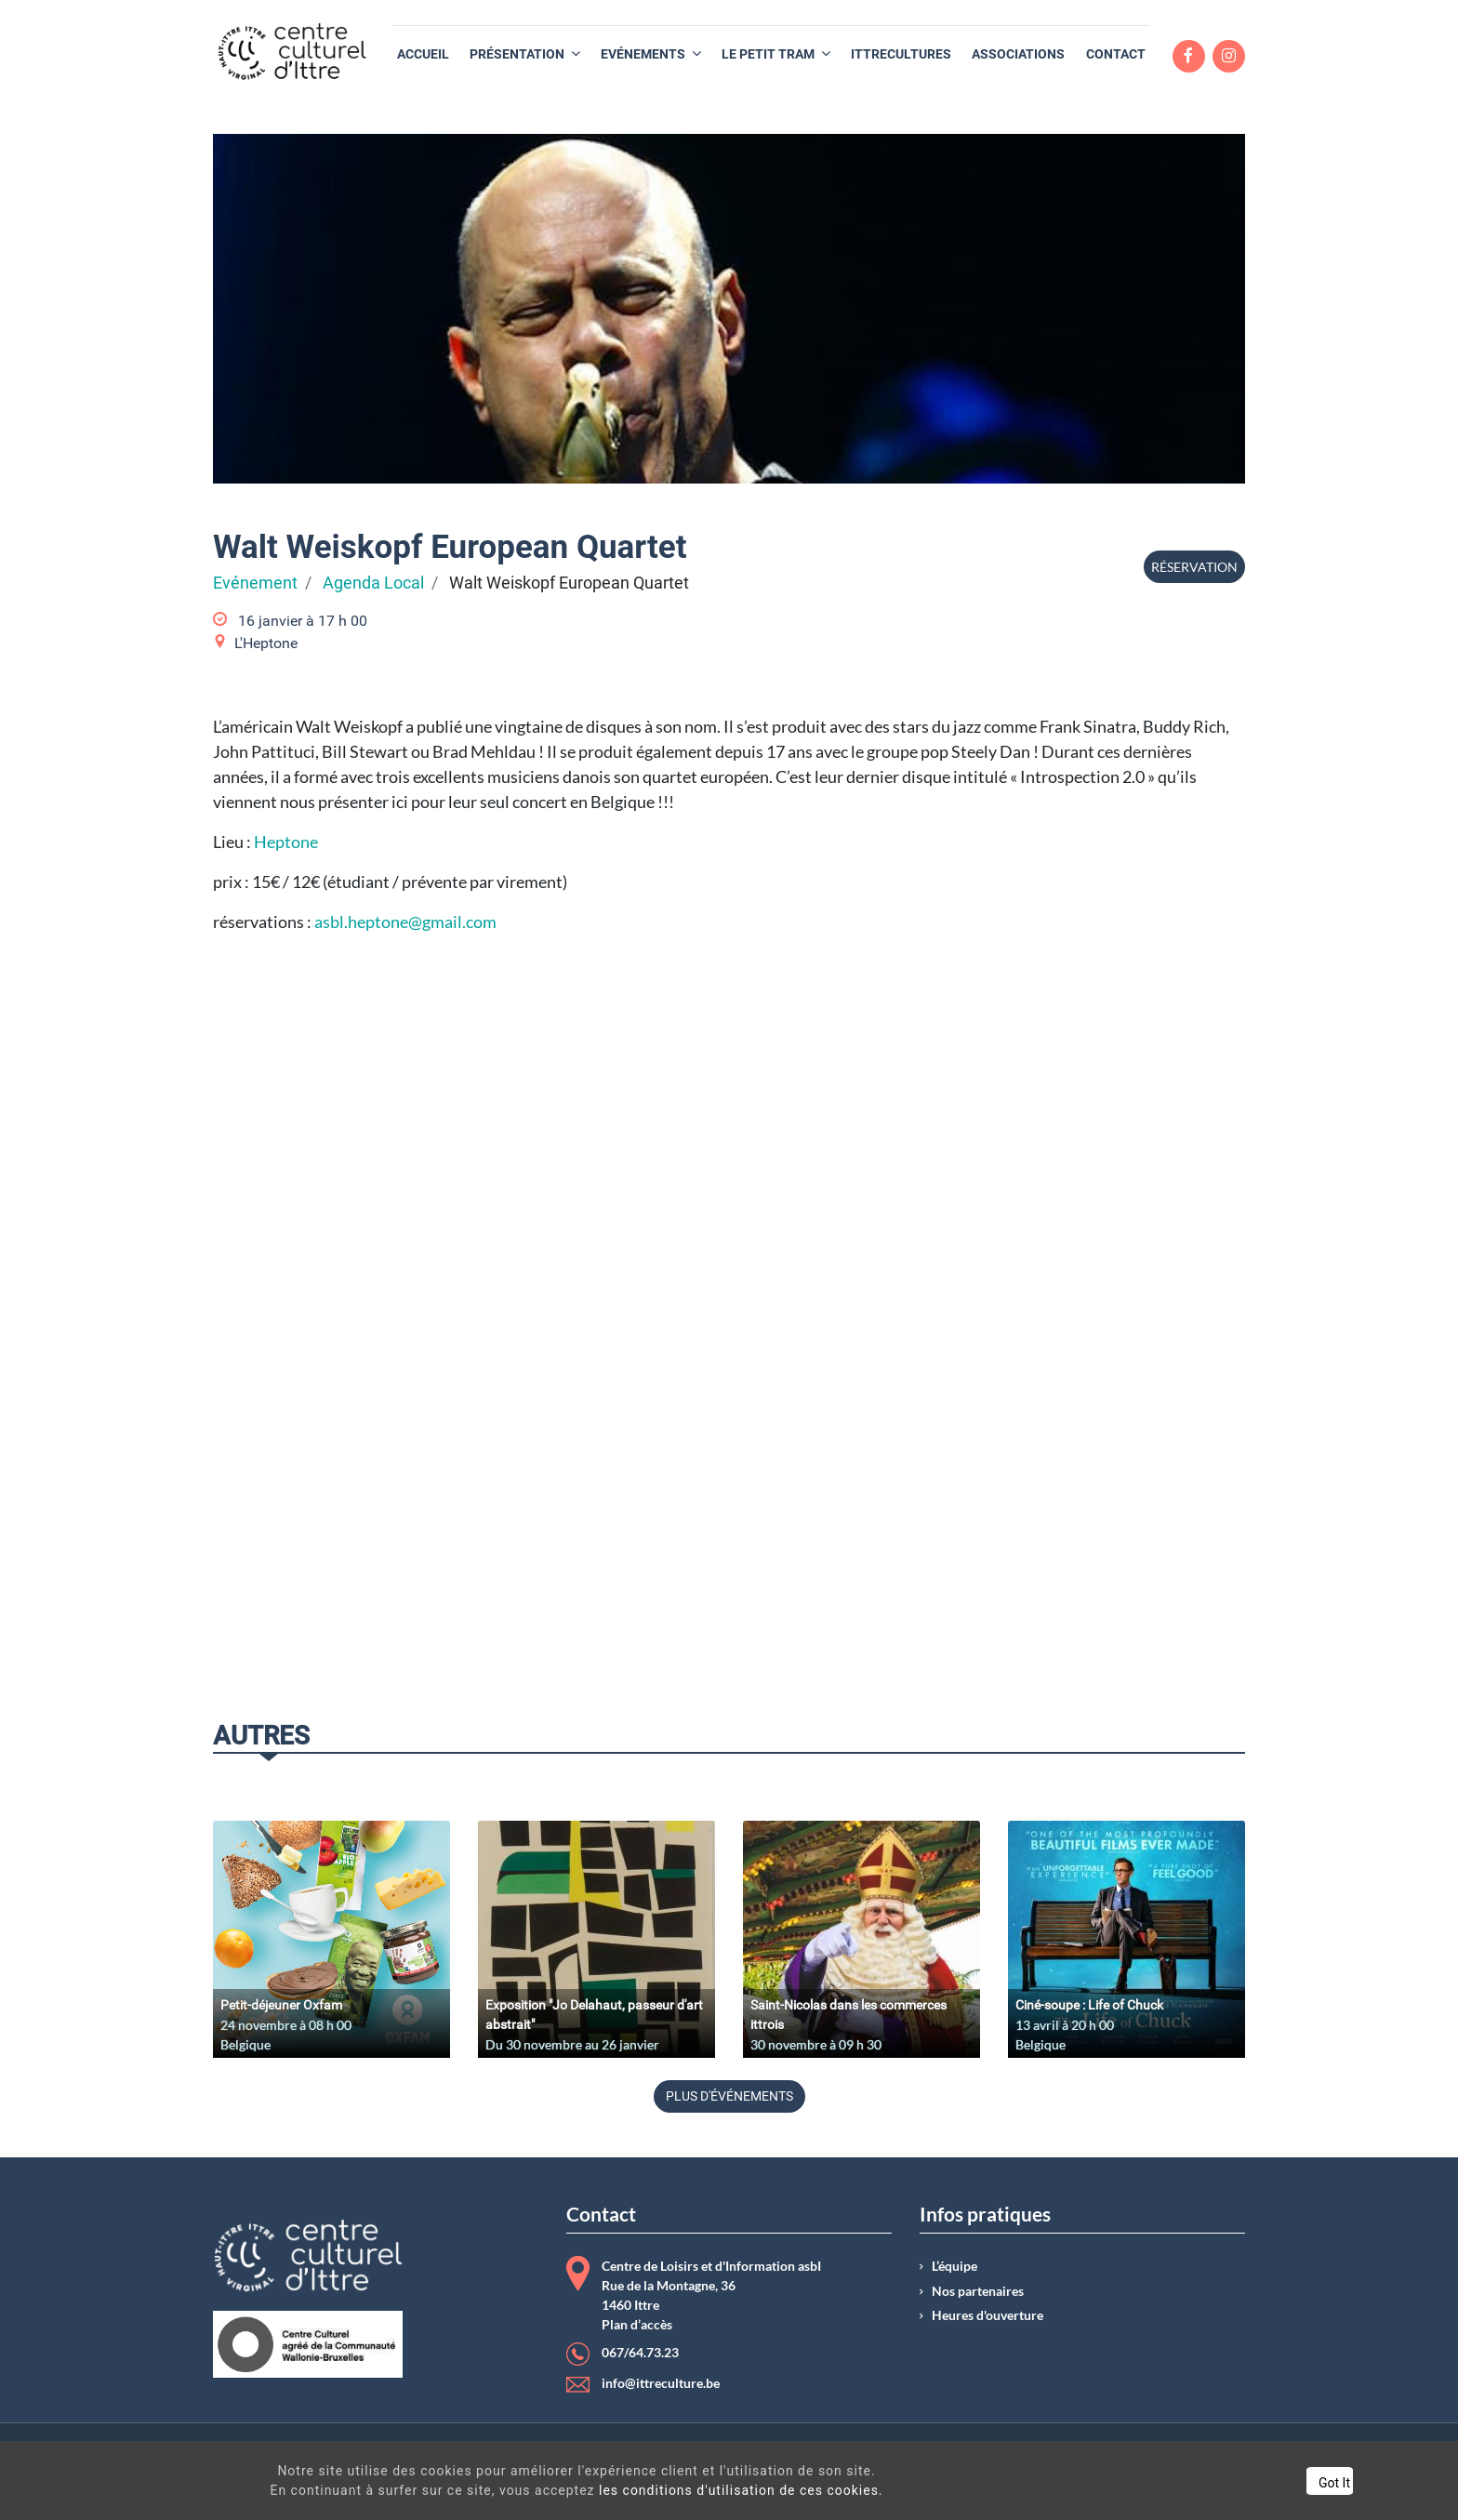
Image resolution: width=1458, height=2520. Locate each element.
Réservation (1194, 567)
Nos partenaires (978, 2291)
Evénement (255, 583)
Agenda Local (373, 583)
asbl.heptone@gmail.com (405, 921)
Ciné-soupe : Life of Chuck (1089, 2004)
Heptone (286, 841)
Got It (1263, 2482)
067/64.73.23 (640, 2352)
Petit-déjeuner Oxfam (281, 2004)
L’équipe (954, 2266)
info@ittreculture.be (661, 2383)
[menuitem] (423, 54)
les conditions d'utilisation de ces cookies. (712, 2490)
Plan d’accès (637, 2324)
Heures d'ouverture (987, 2315)
